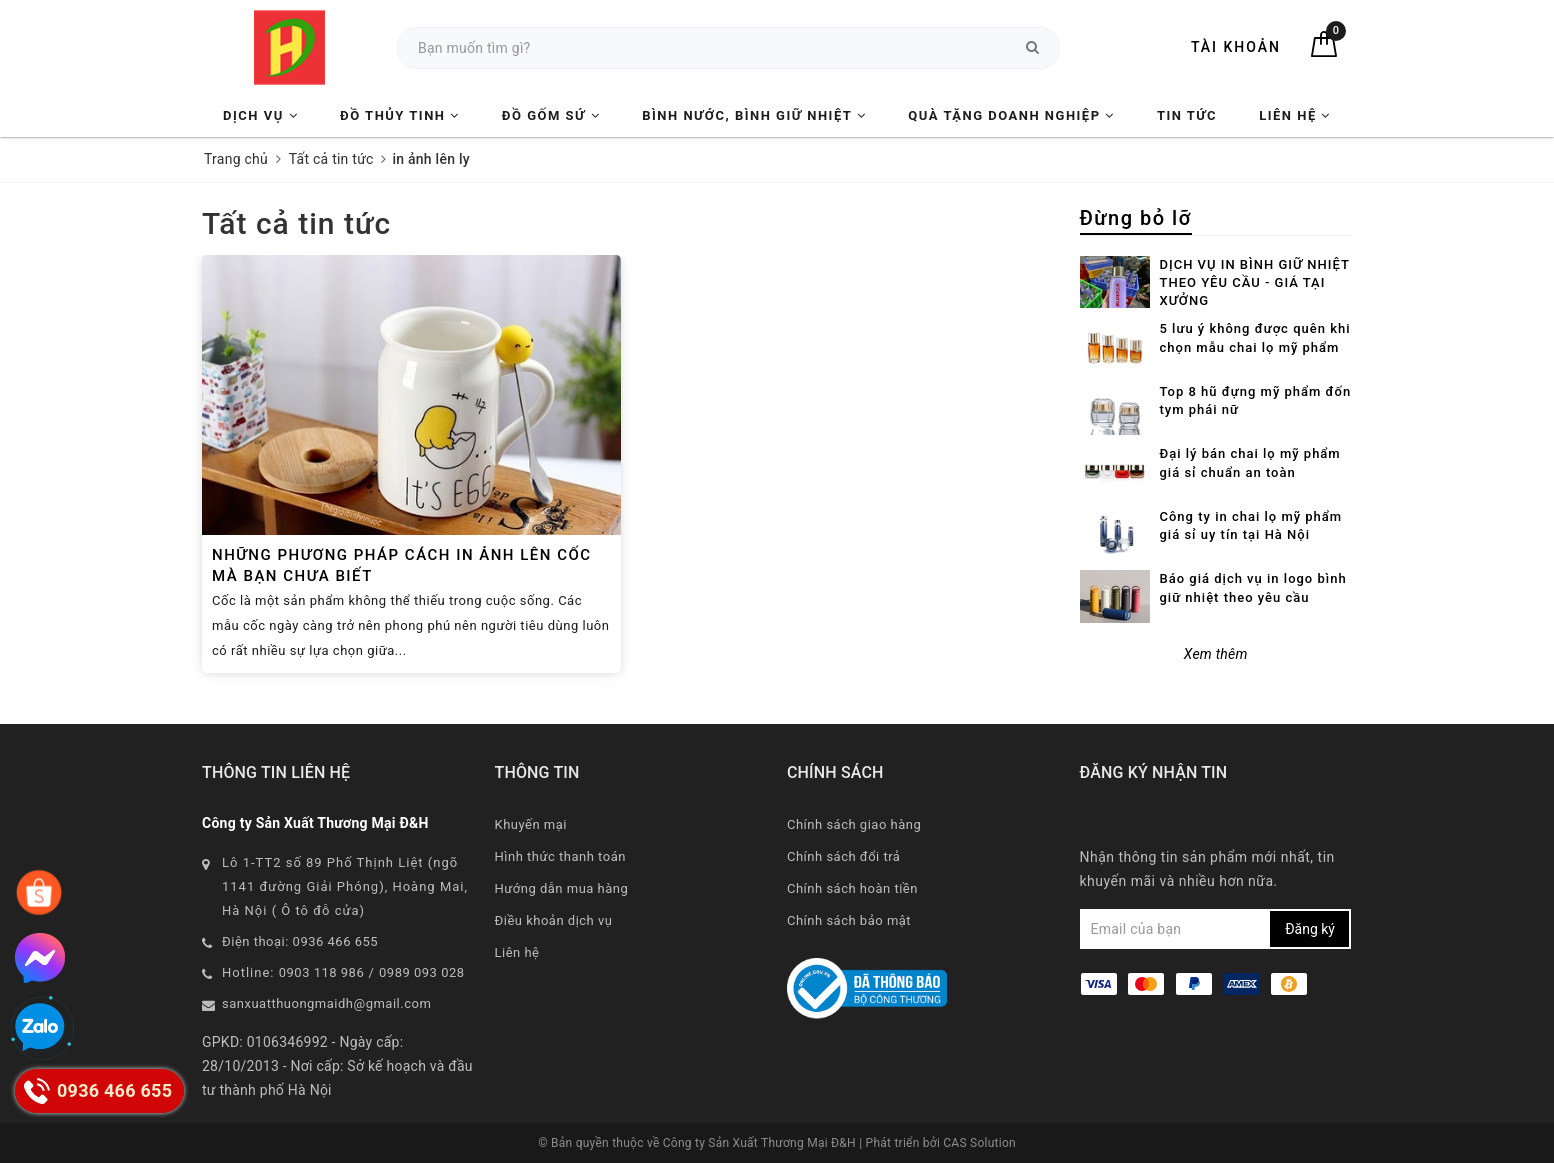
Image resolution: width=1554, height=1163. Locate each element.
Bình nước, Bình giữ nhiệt (754, 115)
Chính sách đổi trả (843, 856)
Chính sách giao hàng (854, 824)
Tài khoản (1236, 47)
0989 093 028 (422, 972)
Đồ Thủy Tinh (400, 115)
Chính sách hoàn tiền (852, 888)
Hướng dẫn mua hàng (562, 888)
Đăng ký (1310, 929)
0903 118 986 (322, 972)
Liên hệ (1295, 115)
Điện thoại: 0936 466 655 (300, 941)
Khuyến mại (531, 824)
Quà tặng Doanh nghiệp (1011, 115)
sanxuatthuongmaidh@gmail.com (326, 1003)
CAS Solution (979, 1143)
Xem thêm (1216, 654)
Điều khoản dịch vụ (554, 920)
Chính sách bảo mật (849, 920)
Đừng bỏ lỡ (1136, 218)
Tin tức (1187, 115)
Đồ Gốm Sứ (551, 115)
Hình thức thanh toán (560, 856)
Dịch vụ (260, 115)
